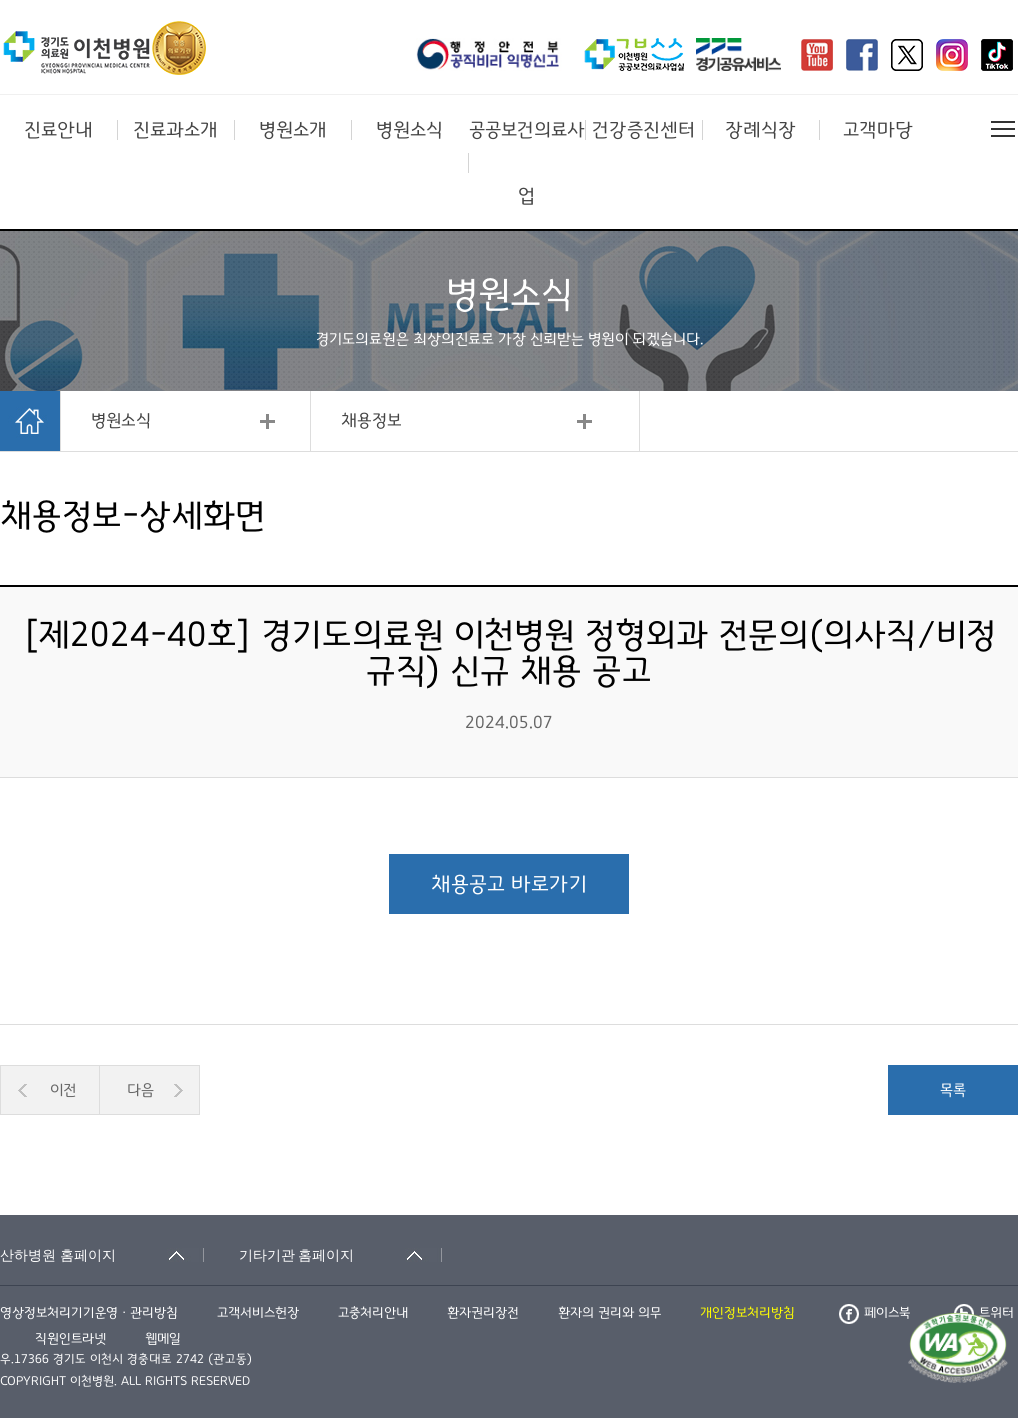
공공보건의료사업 (527, 163)
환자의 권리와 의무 (609, 1313)
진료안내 (58, 130)
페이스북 (874, 1313)
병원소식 (409, 130)
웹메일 (163, 1339)
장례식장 (760, 130)
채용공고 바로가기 (509, 884)
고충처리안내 (373, 1313)
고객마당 (878, 130)
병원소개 (293, 130)
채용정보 (371, 421)
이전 (63, 1090)
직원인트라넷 (70, 1339)
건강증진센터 (643, 130)
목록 (953, 1090)
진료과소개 (175, 130)
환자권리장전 (483, 1313)
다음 (140, 1090)
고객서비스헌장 (258, 1313)
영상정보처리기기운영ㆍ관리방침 (89, 1313)
